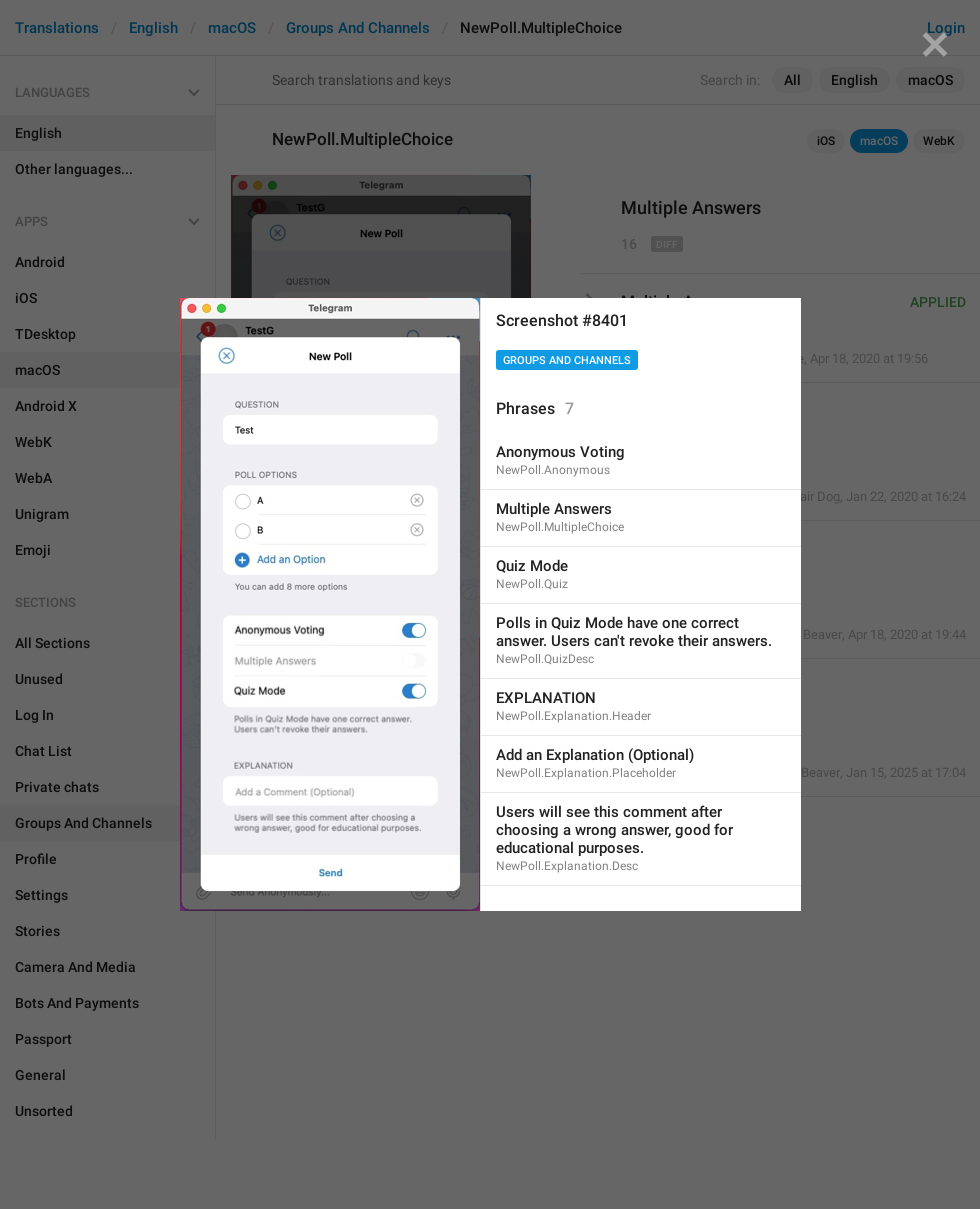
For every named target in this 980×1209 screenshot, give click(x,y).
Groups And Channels (567, 360)
